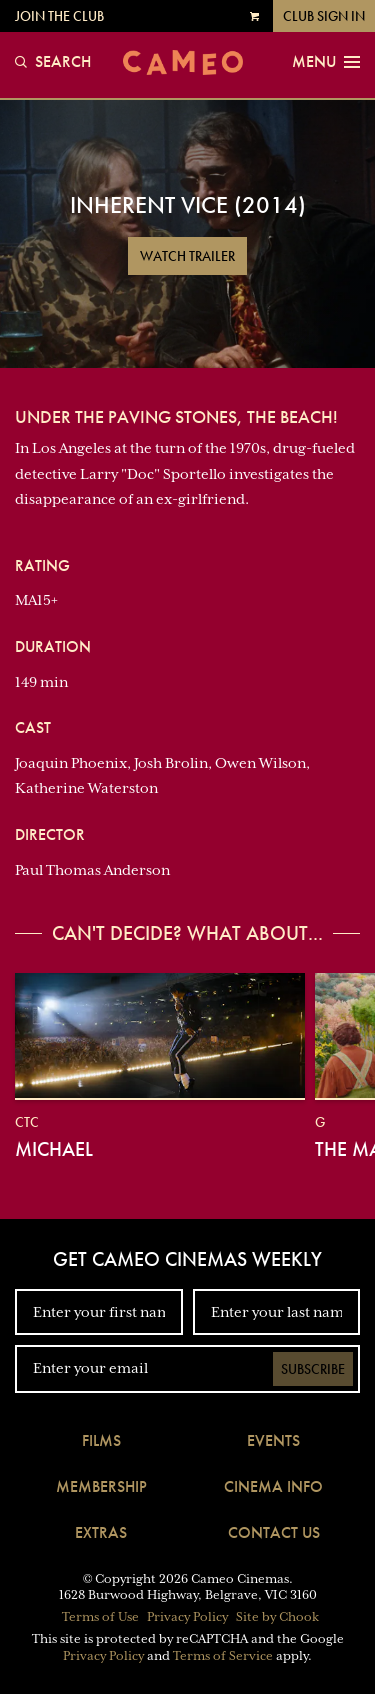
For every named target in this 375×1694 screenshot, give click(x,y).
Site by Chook (277, 1617)
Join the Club (59, 16)
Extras (101, 1532)
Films (101, 1440)
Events (273, 1440)
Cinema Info (273, 1486)
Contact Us (274, 1532)
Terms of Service (223, 1656)
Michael (54, 1149)
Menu (326, 62)
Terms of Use (100, 1617)
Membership (101, 1486)
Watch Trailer (187, 256)
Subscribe (313, 1369)
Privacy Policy (187, 1617)
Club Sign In (324, 16)
